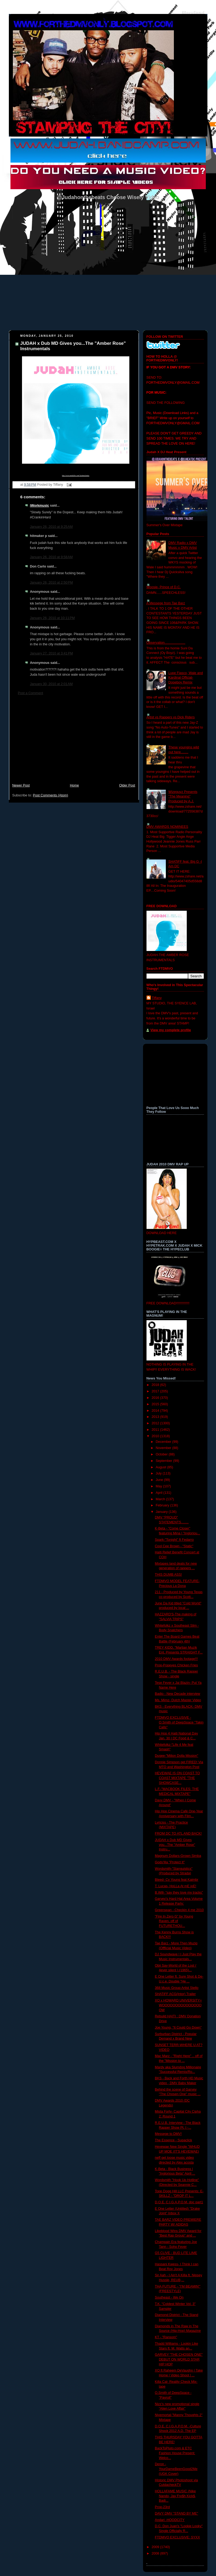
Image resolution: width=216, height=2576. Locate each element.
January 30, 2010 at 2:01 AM (51, 684)
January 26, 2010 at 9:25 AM (51, 527)
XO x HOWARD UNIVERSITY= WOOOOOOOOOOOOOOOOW (178, 2005)
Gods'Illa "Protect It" (170, 1862)
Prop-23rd (162, 2507)
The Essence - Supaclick (173, 2140)
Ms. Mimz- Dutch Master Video (178, 1700)
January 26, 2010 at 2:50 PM (51, 582)
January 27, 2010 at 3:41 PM (51, 653)
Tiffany (157, 998)
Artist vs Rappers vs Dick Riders (171, 717)
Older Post (127, 785)
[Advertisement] (74, 742)
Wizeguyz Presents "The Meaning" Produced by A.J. (183, 796)
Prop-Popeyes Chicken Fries (176, 1665)
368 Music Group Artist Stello (177, 1988)
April (159, 1493)
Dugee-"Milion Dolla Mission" (176, 1756)
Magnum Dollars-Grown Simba (178, 1856)
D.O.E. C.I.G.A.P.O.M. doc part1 (179, 2202)
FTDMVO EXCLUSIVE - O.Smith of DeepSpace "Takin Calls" (179, 1722)
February (163, 1505)
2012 (156, 1423)
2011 (156, 1430)
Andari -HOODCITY (170, 2520)
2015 (156, 1404)
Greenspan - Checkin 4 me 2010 (179, 1910)
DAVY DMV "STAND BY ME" (176, 2513)
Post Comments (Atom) (50, 795)
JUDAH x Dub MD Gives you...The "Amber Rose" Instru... (175, 1844)
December (164, 1442)
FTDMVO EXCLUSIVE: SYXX (177, 2537)
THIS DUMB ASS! (168, 1574)
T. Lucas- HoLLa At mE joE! (175, 1886)
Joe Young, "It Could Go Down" (178, 2027)
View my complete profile (171, 1030)
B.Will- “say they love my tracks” (179, 1892)
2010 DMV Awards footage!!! (176, 1659)
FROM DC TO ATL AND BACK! (178, 1833)
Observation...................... (166, 643)
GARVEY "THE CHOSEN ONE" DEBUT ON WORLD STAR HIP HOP (179, 2359)
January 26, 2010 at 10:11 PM (52, 618)
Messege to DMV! (168, 2134)
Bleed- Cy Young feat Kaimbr (176, 1880)
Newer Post (21, 785)
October (162, 1454)
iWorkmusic (39, 505)
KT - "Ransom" (166, 2337)
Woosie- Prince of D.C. (164, 587)
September (164, 1461)
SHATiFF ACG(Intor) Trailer (175, 1994)
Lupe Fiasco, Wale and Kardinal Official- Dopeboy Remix (186, 677)
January (162, 1512)
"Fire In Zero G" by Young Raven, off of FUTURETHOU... (174, 1921)
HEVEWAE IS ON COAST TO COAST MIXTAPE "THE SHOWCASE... (177, 1777)
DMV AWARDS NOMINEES (167, 827)
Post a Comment (30, 693)
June (160, 1480)
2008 (156, 2553)
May (159, 1486)
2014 (156, 1411)
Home (74, 785)
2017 (156, 1391)
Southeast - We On (169, 2297)
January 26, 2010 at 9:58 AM (51, 557)
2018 (156, 1385)
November (164, 1448)
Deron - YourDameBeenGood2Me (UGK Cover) (176, 2468)
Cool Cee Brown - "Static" (174, 1546)
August (161, 1467)
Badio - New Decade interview (177, 1694)
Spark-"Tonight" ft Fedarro (174, 1540)
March (161, 1499)
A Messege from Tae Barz (166, 603)
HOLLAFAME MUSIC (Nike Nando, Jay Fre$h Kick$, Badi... (175, 2495)
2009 (156, 2547)
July (159, 1473)
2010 (156, 1436)
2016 (156, 1398)
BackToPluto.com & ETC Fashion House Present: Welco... (175, 2453)
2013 (156, 1417)
